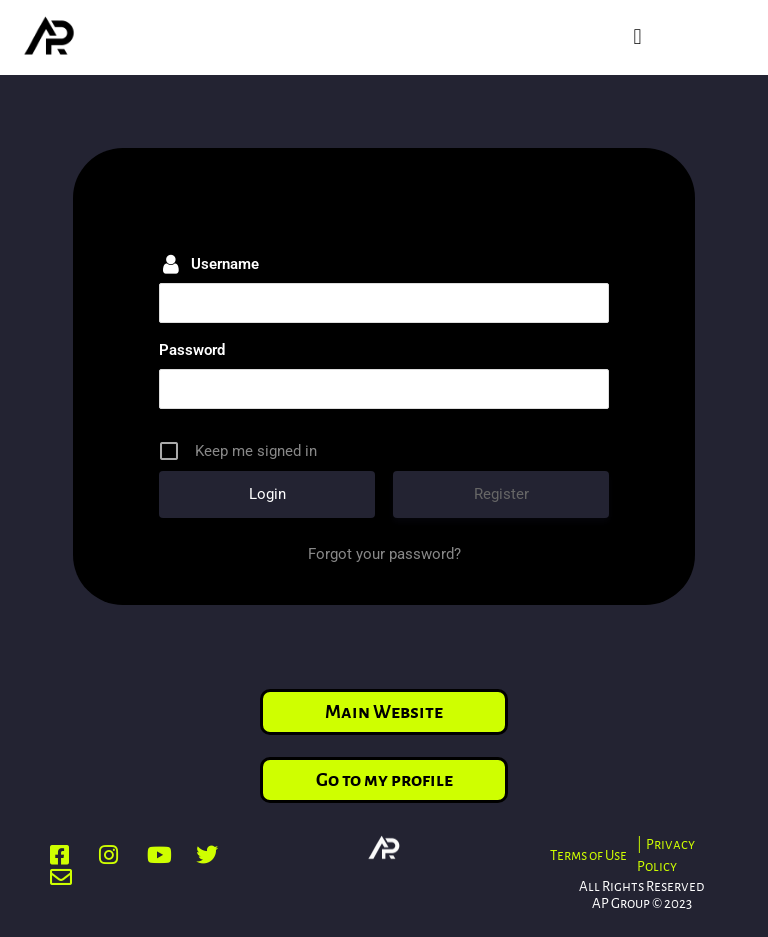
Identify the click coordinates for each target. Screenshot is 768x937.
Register (501, 494)
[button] (637, 37)
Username (225, 264)
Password (192, 350)
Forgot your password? (384, 554)
